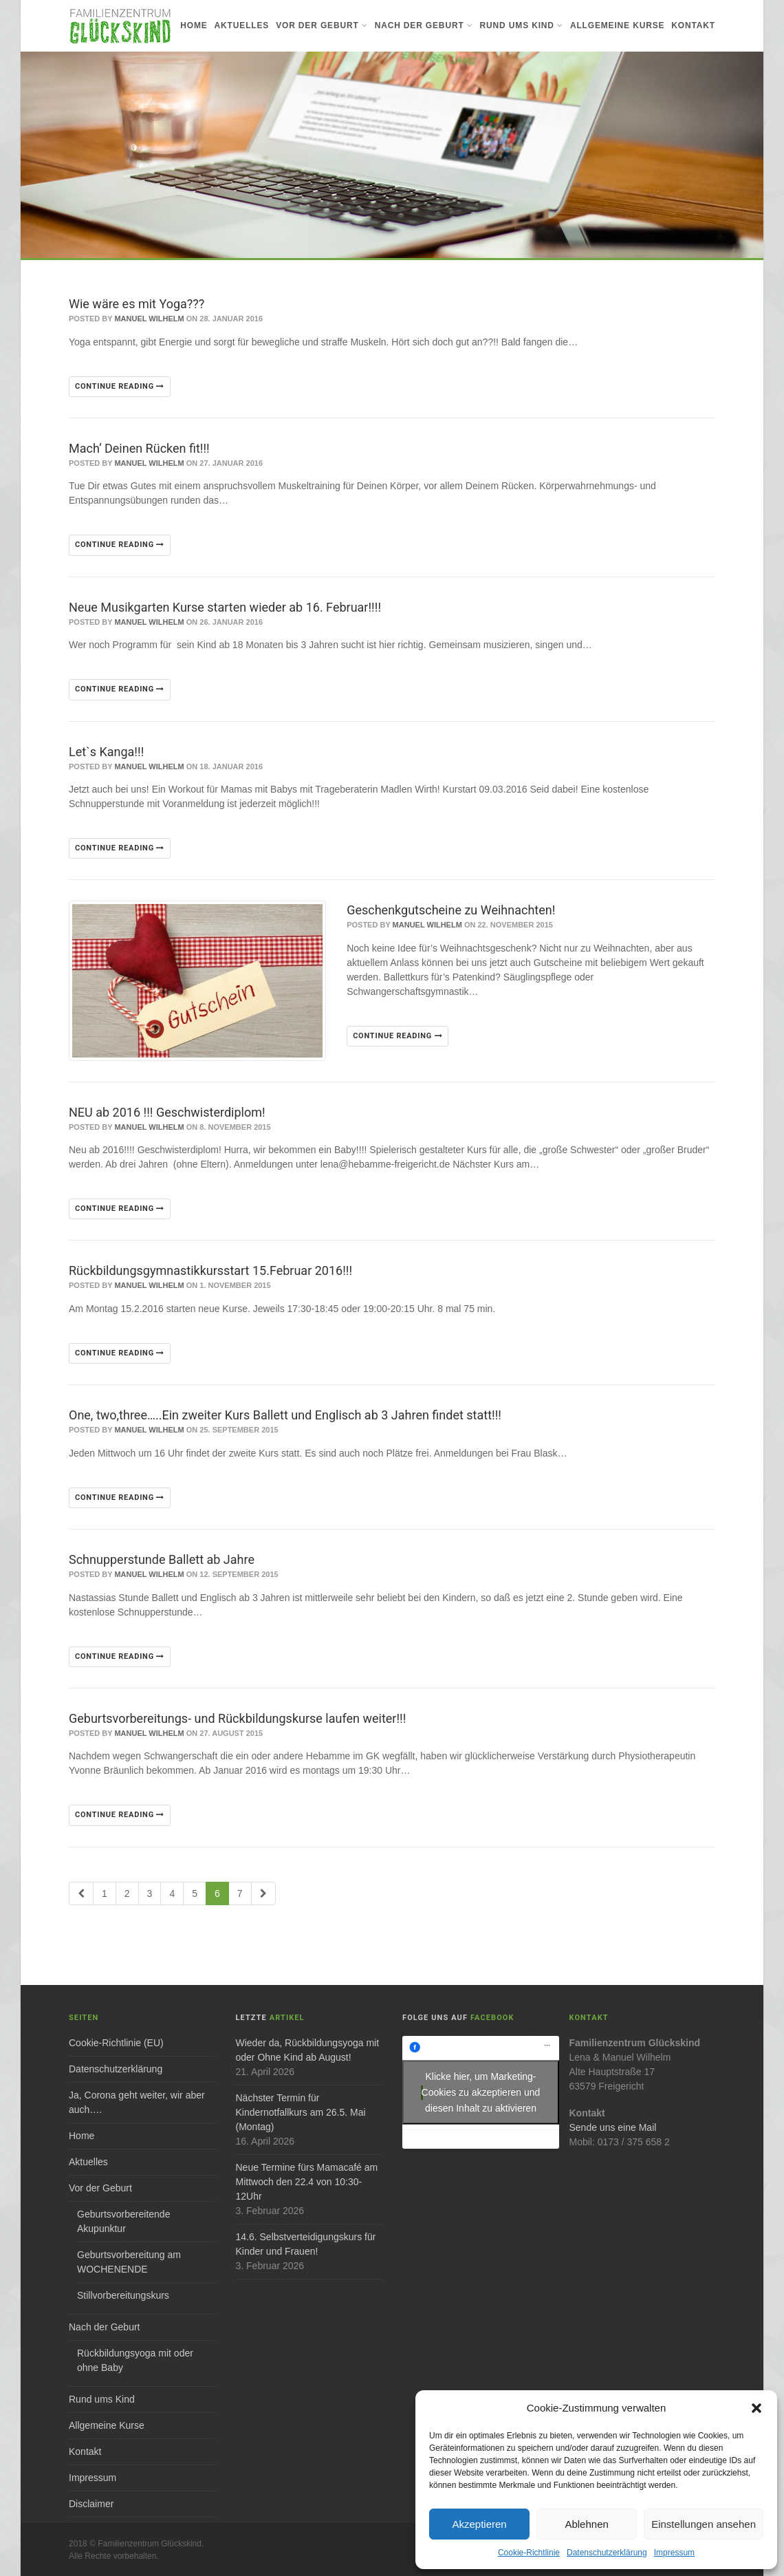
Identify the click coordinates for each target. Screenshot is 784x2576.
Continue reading (119, 386)
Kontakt (693, 25)
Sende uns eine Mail (613, 2127)
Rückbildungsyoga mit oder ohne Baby (135, 2360)
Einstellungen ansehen (703, 2524)
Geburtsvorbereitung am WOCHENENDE (129, 2262)
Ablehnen (586, 2524)
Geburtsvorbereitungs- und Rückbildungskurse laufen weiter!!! (237, 1718)
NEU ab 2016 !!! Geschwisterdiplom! (167, 1112)
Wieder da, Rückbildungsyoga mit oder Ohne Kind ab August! (308, 2050)
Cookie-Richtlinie (529, 2552)
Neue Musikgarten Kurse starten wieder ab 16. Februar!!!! (225, 607)
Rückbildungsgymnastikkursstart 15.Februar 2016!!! (210, 1270)
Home (193, 25)
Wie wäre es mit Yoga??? (136, 304)
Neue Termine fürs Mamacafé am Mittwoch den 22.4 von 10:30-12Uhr (307, 2182)
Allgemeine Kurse (617, 25)
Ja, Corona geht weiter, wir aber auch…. (137, 2102)
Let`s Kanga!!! (106, 751)
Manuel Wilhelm (149, 318)
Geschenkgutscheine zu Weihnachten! (451, 910)
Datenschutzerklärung (607, 2552)
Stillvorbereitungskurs (123, 2295)
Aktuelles (242, 25)
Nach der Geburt (424, 25)
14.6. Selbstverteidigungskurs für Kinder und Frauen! (306, 2244)
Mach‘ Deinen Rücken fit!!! (139, 448)
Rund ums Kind (521, 25)
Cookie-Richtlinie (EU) (116, 2042)
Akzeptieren (479, 2524)
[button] (756, 2408)
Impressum (674, 2552)
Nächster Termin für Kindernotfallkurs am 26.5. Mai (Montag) (301, 2112)
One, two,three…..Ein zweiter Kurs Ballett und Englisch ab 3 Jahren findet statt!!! (285, 1415)
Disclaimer (91, 2503)
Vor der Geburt (321, 25)
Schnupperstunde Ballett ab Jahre (161, 1559)
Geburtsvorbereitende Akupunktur (123, 2221)
